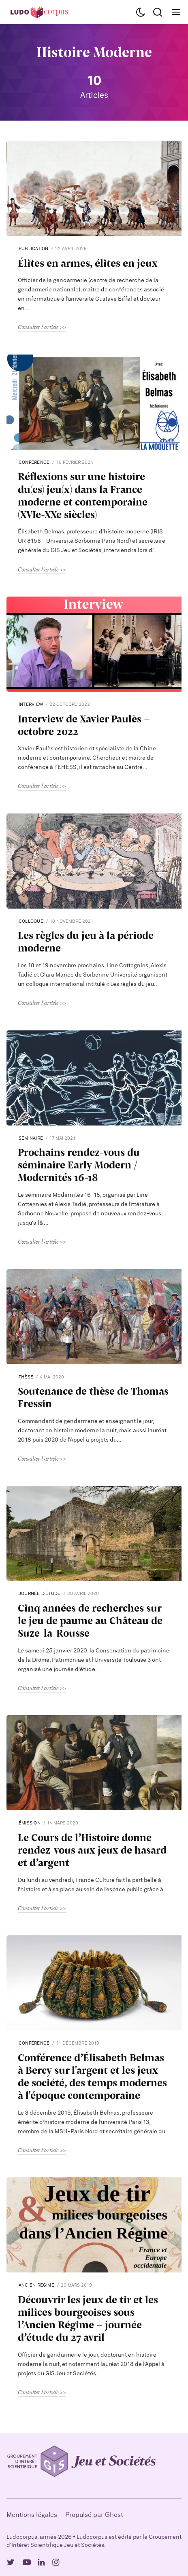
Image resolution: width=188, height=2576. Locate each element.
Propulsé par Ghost (94, 2515)
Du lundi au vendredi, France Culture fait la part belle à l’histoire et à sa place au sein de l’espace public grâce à (90, 1884)
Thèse (26, 1377)
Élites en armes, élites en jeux (88, 263)
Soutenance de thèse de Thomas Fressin (93, 1397)
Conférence (34, 462)
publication (33, 248)
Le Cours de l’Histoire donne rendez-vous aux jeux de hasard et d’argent (92, 1850)
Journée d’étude (39, 1593)
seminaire (31, 1138)
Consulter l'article (38, 327)
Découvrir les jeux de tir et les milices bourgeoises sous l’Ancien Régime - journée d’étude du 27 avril (88, 2318)
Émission (30, 1823)
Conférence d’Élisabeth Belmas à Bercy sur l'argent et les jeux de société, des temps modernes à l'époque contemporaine (92, 2076)
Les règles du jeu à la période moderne (86, 941)
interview (31, 704)
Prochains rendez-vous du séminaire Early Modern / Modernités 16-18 (79, 1165)
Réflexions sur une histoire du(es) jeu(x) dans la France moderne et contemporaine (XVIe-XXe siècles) (82, 495)
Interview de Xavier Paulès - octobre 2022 (84, 724)
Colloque (31, 921)
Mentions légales (31, 2515)
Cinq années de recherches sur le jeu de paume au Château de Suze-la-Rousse (90, 1620)
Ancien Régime (36, 2285)
